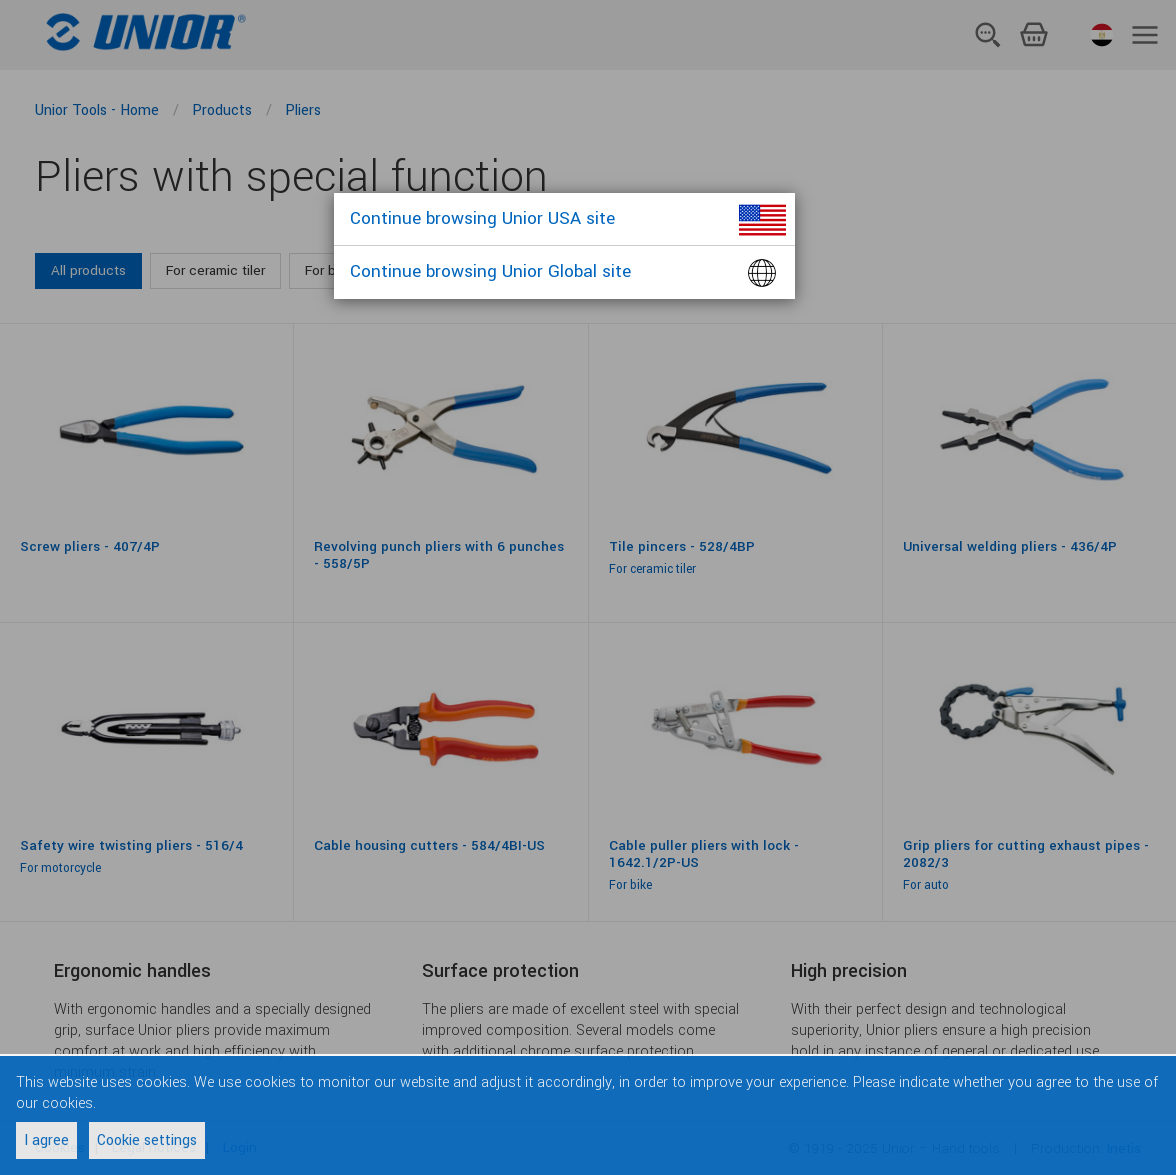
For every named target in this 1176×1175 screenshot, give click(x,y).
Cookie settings (147, 1140)
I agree (46, 1140)
